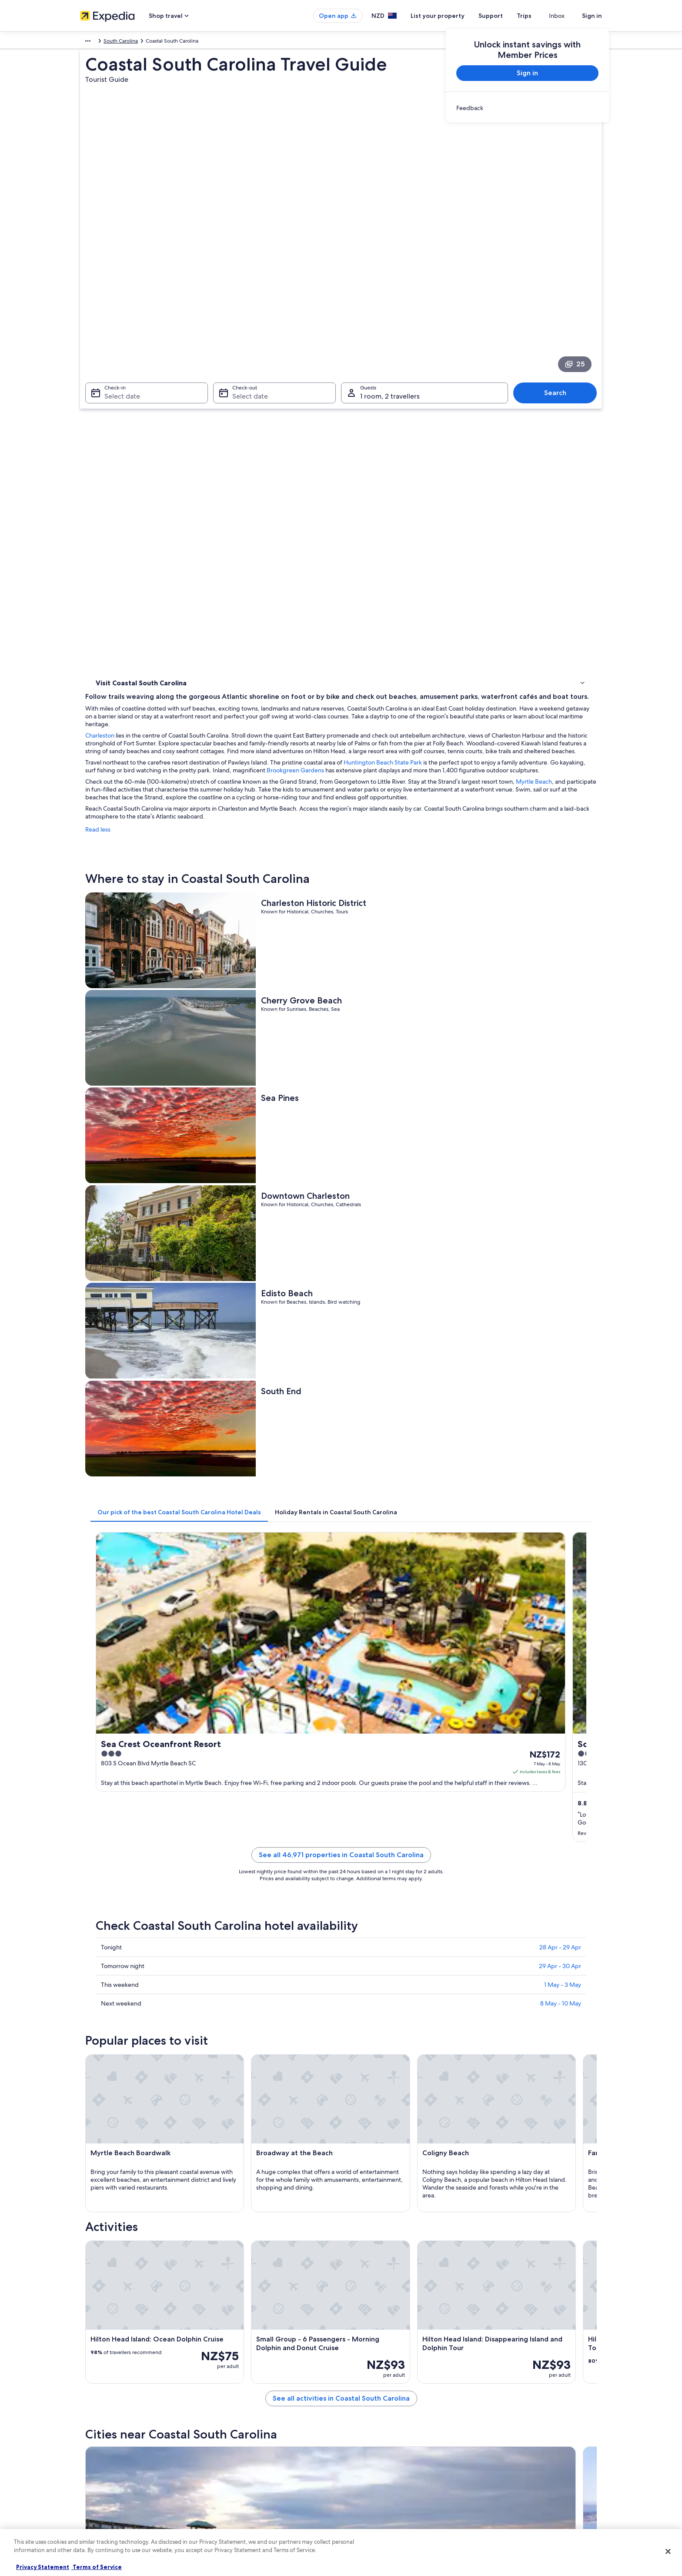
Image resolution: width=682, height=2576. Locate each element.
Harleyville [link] (234, 2205)
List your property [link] (100, 2431)
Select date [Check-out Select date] (247, 309)
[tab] (307, 851)
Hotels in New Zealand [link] (242, 2417)
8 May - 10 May (560, 1205)
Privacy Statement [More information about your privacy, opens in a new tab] (42, 2566)
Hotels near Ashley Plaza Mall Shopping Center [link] (169, 2067)
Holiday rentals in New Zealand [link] (252, 2431)
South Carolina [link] (206, 42)
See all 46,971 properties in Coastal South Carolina (405, 1067)
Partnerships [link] (94, 2445)
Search (559, 306)
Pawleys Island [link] (494, 2157)
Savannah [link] (105, 2205)
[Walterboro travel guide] (357, 1887)
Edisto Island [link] (491, 2173)
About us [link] (90, 2403)
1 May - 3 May (562, 1186)
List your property (453, 16)
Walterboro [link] (235, 2141)
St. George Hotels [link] (368, 2084)
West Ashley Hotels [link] (369, 2051)
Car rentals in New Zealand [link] (246, 2472)
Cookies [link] (359, 2417)
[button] (341, 1960)
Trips (539, 16)
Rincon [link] (482, 2189)
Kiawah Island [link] (238, 2157)
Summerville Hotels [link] (132, 2084)
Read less (225, 502)
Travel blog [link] (228, 2500)
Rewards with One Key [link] (242, 2514)
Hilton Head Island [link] (246, 2189)
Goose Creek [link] (111, 2157)
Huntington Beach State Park (510, 419)
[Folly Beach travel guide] (259, 1887)
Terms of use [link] (364, 2431)
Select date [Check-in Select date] (117, 309)
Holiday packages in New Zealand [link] (255, 2445)
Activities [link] (108, 436)
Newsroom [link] (93, 2458)
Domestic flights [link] (234, 2458)
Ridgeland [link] (106, 2173)
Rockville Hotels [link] (127, 2018)
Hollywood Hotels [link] (367, 2018)
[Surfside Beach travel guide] (551, 1887)
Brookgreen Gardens (549, 427)
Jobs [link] (85, 2417)
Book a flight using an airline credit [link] (525, 2445)
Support (506, 16)
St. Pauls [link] (357, 2157)
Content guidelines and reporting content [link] (399, 2486)
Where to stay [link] (115, 425)
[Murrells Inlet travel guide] (454, 1887)
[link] (527, 108)
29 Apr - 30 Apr (560, 1167)
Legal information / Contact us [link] (385, 2472)
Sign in (592, 16)
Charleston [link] (234, 2173)
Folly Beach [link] (108, 2141)
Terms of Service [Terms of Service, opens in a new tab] (96, 2566)
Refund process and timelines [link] (520, 2431)
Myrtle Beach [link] (365, 2189)
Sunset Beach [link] (365, 2173)
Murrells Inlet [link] (365, 2141)
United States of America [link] (151, 42)
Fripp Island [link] (108, 2189)
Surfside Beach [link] (494, 2141)
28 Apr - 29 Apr (560, 1149)
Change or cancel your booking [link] (521, 2417)
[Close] (668, 2551)
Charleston (227, 384)
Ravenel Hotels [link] (126, 2034)
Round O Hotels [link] (127, 2051)
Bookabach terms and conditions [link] (388, 2458)
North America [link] (97, 42)
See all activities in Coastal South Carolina (405, 1825)
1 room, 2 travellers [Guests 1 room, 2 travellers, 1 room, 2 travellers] (390, 309)
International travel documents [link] (521, 2458)
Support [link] (494, 2403)
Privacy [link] (358, 2403)
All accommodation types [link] (245, 2486)
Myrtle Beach (285, 454)
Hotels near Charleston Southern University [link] (402, 2034)
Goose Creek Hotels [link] (371, 2067)
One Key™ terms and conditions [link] (387, 2445)
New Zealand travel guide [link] (245, 2403)
